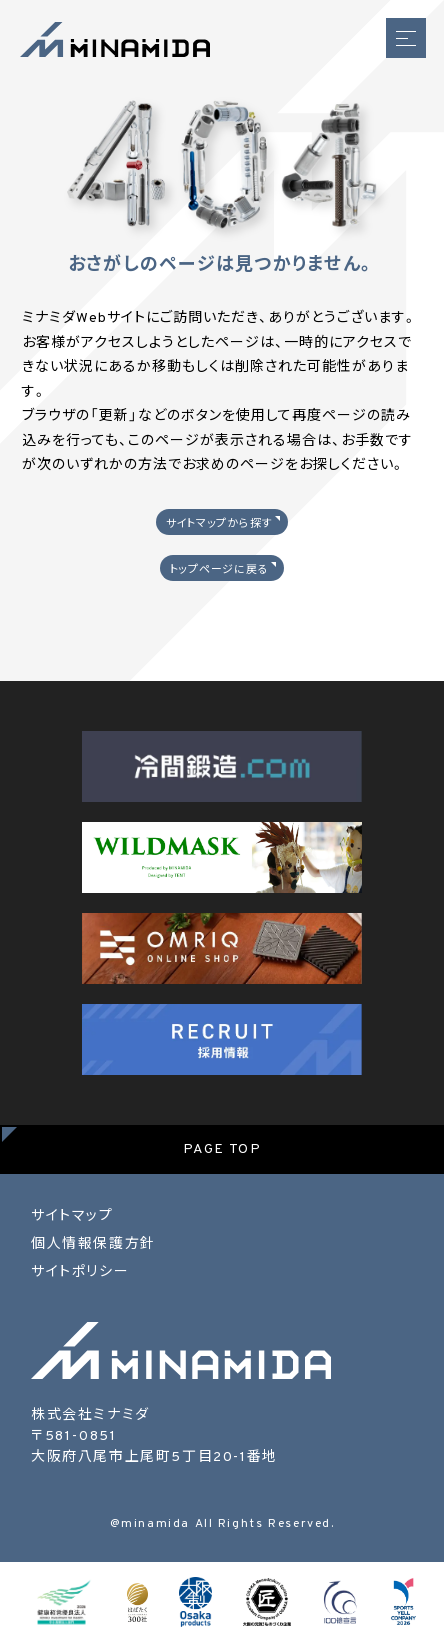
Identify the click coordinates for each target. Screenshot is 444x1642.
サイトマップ (72, 1216)
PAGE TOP (222, 1149)
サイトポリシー (80, 1272)
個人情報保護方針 (93, 1244)
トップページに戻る (219, 570)
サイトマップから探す (219, 524)
